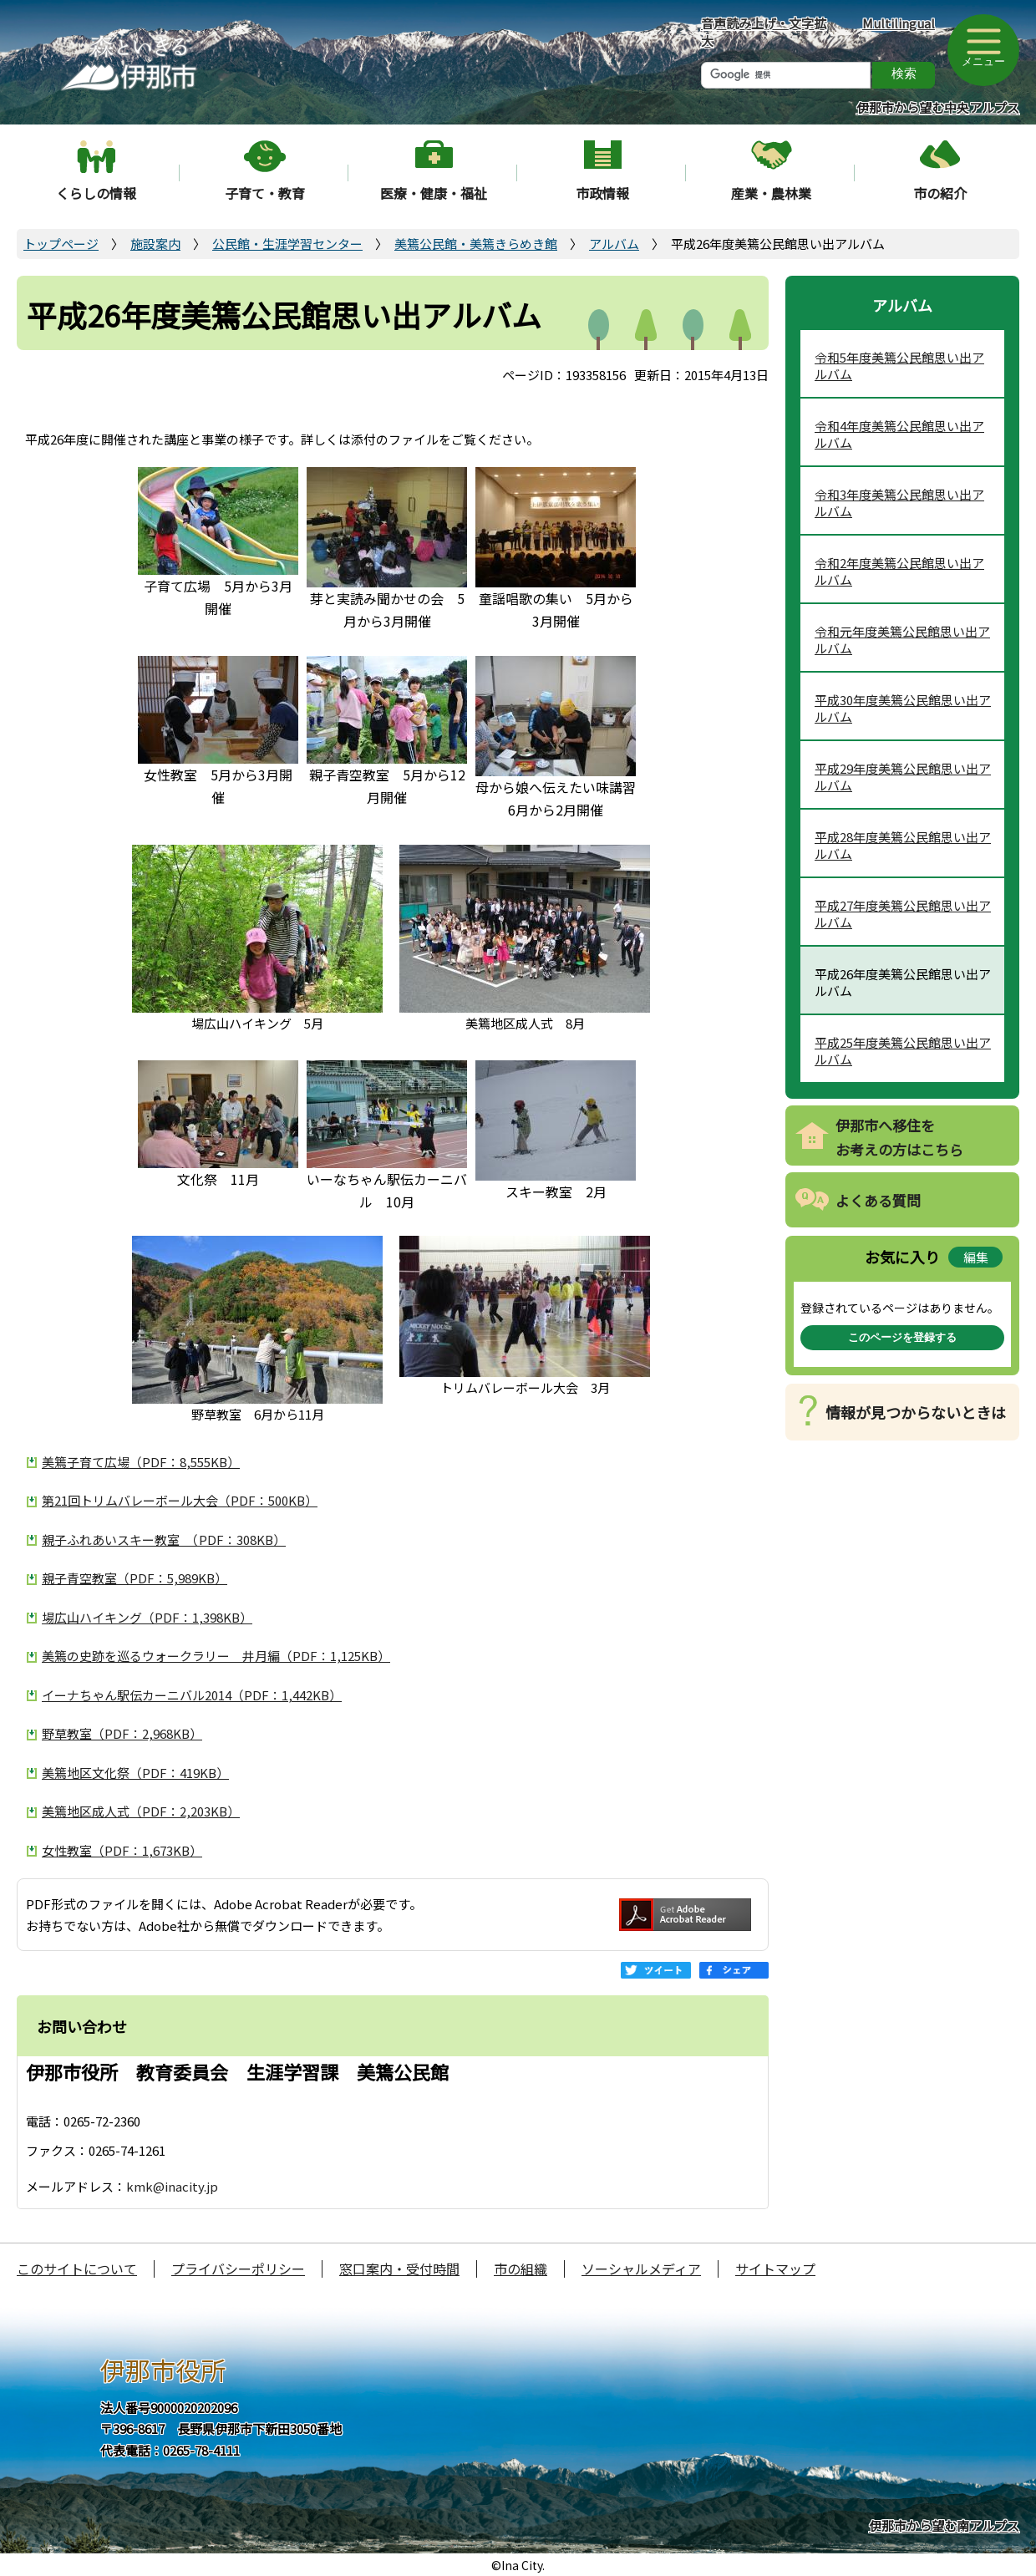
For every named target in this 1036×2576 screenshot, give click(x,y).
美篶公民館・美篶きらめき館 (475, 243)
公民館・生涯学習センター (287, 243)
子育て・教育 (265, 193)
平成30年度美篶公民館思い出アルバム (903, 708)
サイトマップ (775, 2268)
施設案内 (155, 243)
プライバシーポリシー (238, 2268)
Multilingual (898, 23)
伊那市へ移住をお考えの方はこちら (899, 1137)
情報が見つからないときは (915, 1412)
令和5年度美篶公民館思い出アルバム (899, 365)
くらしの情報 (96, 193)
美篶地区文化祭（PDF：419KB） (135, 1772)
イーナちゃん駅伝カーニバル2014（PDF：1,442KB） (192, 1695)
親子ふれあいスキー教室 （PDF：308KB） (164, 1539)
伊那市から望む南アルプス (944, 2525)
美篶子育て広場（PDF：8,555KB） (141, 1462)
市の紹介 (940, 193)
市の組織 (520, 2268)
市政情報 (602, 193)
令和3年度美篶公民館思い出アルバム (899, 502)
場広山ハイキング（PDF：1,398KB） (147, 1617)
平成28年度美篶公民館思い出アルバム (903, 845)
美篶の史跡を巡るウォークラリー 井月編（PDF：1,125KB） (216, 1655)
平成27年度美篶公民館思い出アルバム (903, 914)
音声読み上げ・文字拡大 (763, 31)
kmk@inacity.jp (172, 2186)
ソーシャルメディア (641, 2268)
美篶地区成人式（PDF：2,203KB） (141, 1811)
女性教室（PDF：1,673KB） (122, 1850)
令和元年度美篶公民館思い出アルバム (902, 639)
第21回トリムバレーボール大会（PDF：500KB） (179, 1500)
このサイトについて (77, 2268)
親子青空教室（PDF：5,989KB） (134, 1578)
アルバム (614, 243)
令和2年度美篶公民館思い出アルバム (899, 571)
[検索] (786, 75)
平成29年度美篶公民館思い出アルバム (903, 777)
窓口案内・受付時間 (399, 2268)
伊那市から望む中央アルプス (937, 107)
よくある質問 (878, 1200)
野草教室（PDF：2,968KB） (122, 1733)
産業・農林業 (771, 193)
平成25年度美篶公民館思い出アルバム (903, 1051)
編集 (975, 1257)
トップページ (61, 243)
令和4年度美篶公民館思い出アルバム (899, 434)
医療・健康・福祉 (433, 193)
